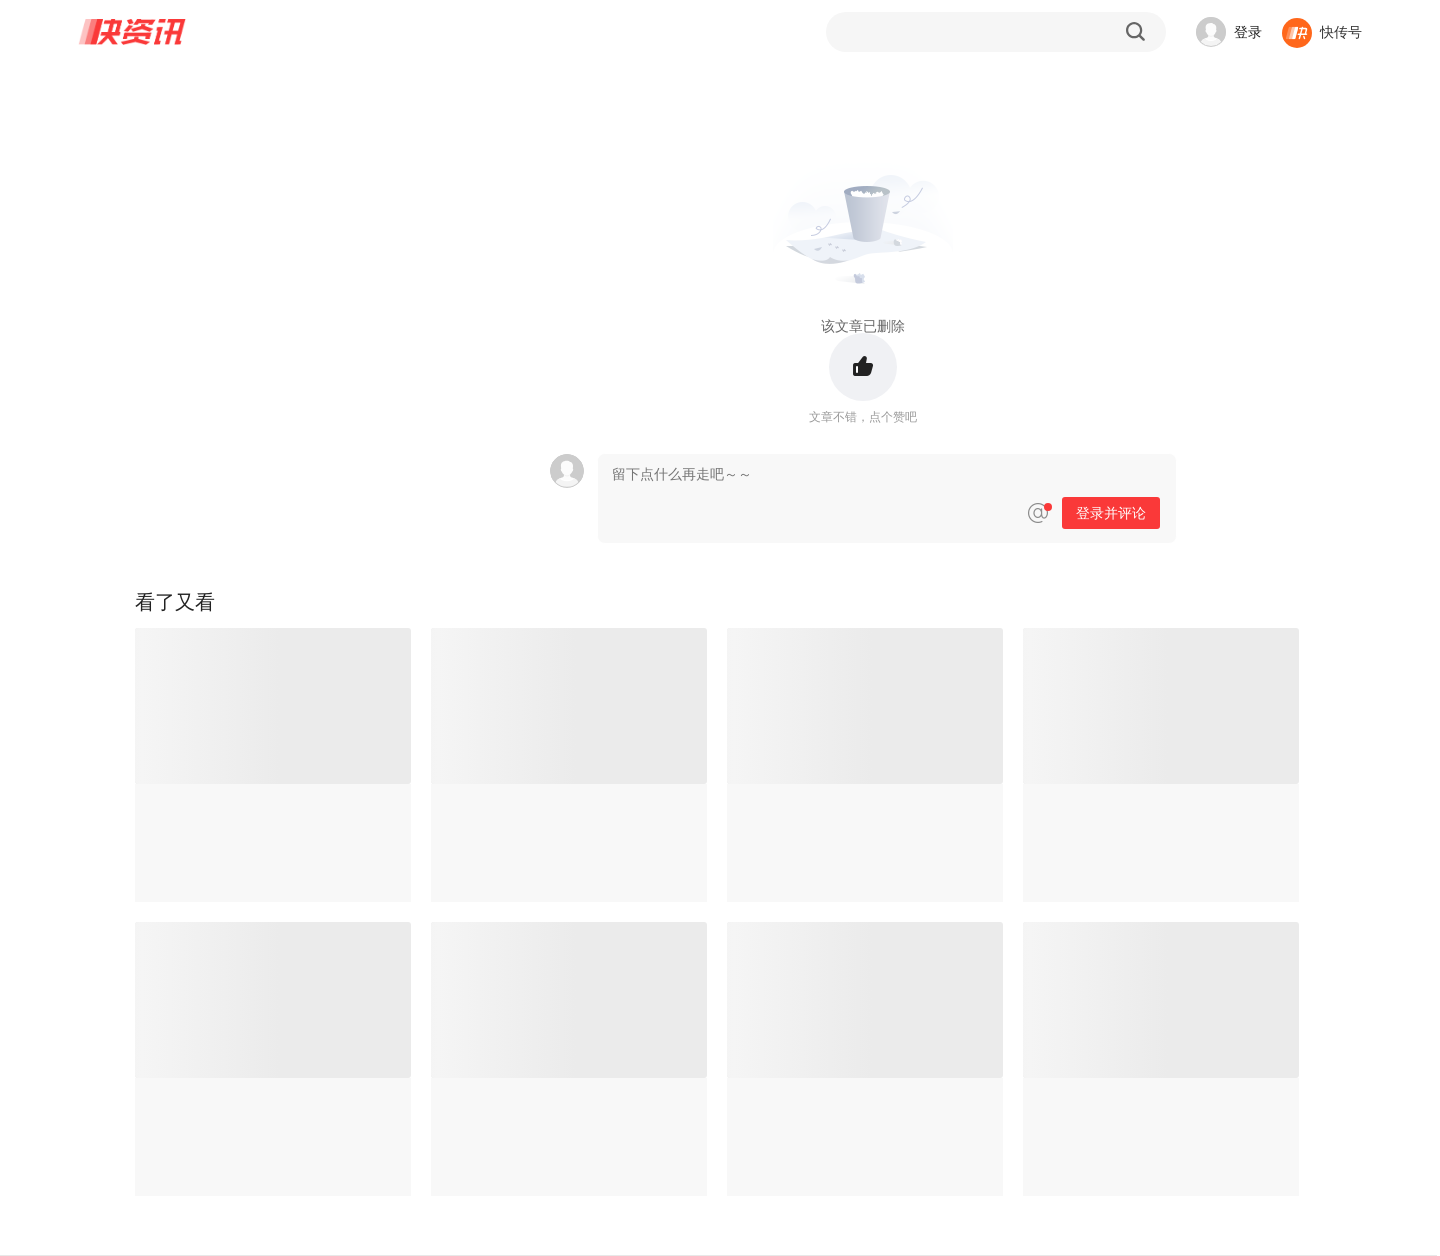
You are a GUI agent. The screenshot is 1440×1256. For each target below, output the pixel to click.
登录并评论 (1111, 513)
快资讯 (133, 32)
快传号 (1341, 32)
